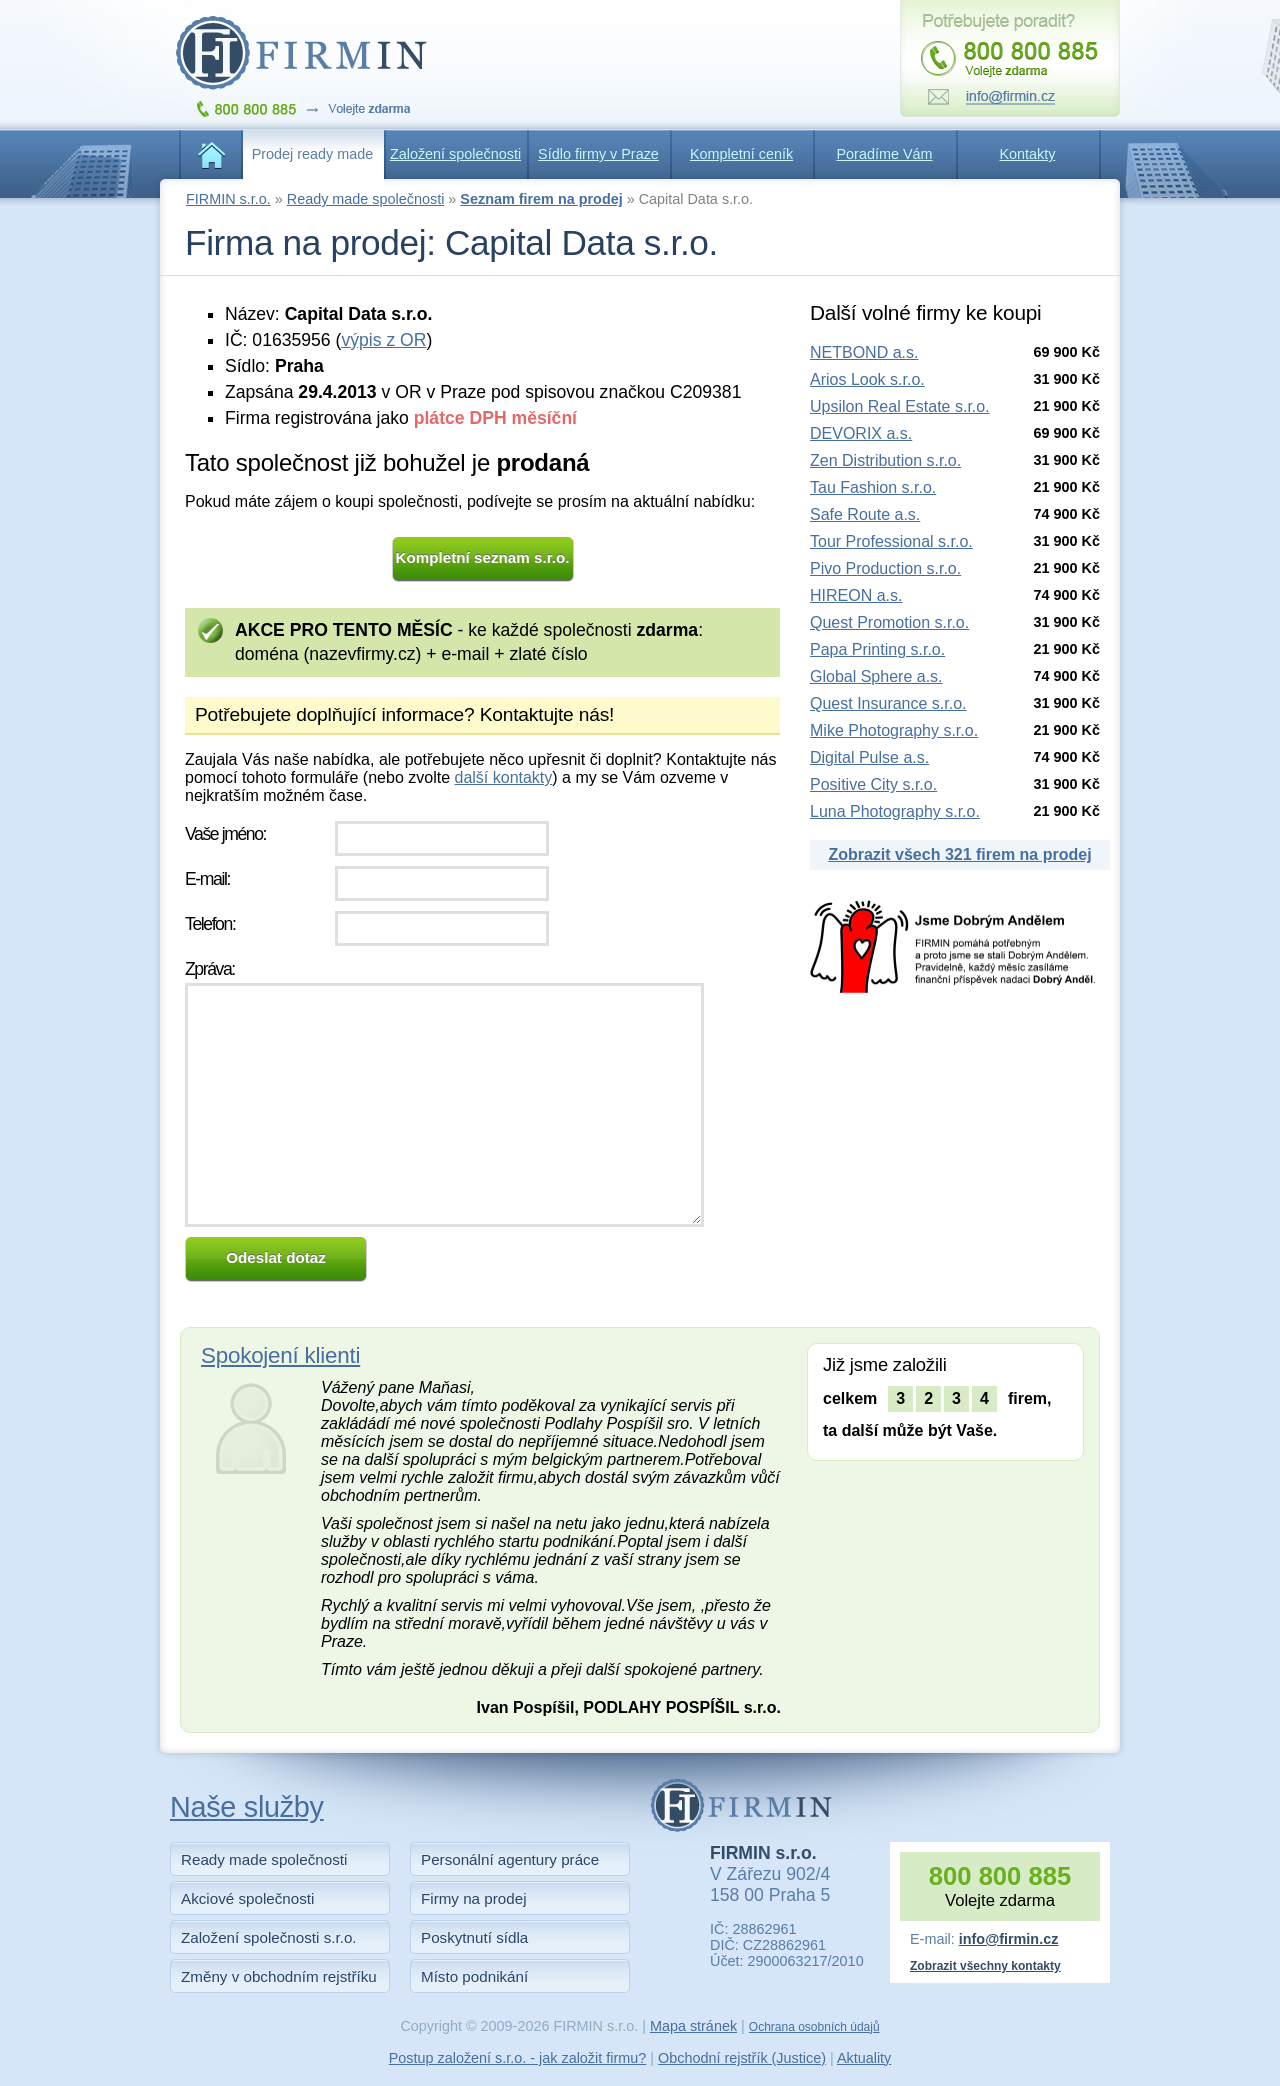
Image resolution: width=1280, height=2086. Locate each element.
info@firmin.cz (1009, 1939)
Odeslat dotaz (276, 1257)
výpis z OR (383, 340)
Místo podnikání (474, 1976)
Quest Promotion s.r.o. (889, 622)
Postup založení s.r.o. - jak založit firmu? (518, 2058)
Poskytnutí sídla (474, 1937)
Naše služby (247, 1807)
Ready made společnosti (366, 199)
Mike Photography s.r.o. (894, 730)
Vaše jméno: (225, 834)
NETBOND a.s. (864, 352)
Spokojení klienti (280, 1355)
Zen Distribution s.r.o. (885, 460)
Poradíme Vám (885, 154)
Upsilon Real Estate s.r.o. (900, 406)
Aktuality (864, 2058)
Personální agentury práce (510, 1859)
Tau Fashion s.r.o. (873, 487)
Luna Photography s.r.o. (895, 811)
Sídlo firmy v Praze (598, 154)
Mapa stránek (693, 2026)
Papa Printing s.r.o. (877, 649)
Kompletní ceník (741, 154)
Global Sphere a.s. (876, 676)
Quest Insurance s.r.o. (888, 703)
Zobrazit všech (959, 854)
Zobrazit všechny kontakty (985, 1966)
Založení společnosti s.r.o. (269, 1937)
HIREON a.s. (856, 595)
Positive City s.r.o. (873, 784)
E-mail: (207, 879)
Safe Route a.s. (865, 514)
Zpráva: (210, 969)
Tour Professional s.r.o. (891, 541)
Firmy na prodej (474, 1898)
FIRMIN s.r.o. (228, 199)
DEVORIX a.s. (861, 433)
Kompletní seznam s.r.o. (483, 557)
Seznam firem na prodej (541, 199)
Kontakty (1028, 154)
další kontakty (503, 777)
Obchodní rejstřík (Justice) (742, 2058)
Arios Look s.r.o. (867, 379)
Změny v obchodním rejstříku (279, 1976)
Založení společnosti (455, 154)
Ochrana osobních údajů (814, 2027)
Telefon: (210, 924)
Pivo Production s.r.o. (885, 568)
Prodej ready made (313, 154)
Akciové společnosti (247, 1898)
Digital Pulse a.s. (869, 757)
